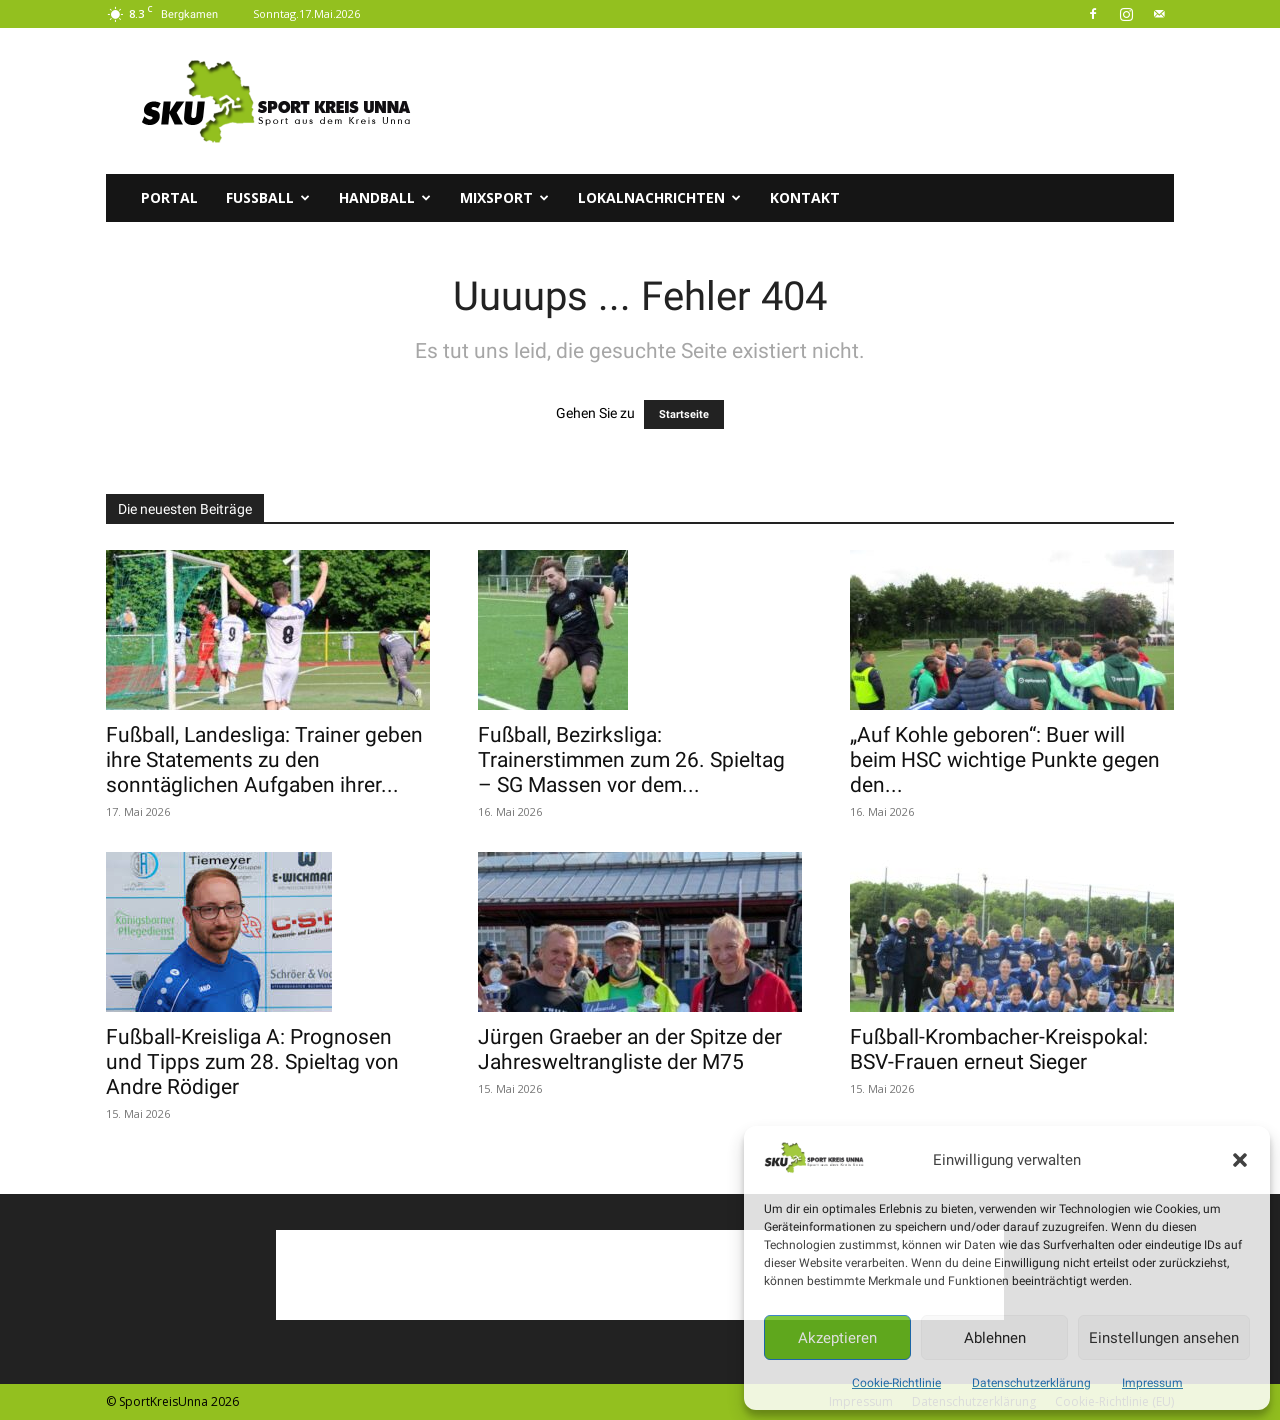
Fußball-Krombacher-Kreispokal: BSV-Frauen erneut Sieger (999, 1049)
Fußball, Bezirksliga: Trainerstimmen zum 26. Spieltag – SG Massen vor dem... (631, 760)
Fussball (268, 197)
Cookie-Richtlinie (896, 1383)
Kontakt (805, 197)
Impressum (1152, 1383)
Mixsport (504, 197)
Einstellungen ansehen (1164, 1338)
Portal (169, 197)
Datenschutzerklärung (1031, 1383)
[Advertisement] (810, 101)
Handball (385, 197)
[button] (1240, 1160)
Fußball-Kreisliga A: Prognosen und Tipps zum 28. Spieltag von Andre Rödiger (252, 1062)
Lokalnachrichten (659, 197)
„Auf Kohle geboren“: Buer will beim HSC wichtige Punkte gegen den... (1005, 760)
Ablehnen (995, 1338)
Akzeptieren (837, 1338)
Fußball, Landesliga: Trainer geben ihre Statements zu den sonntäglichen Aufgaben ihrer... (264, 760)
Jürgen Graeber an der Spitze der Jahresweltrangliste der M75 (630, 1049)
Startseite (684, 414)
